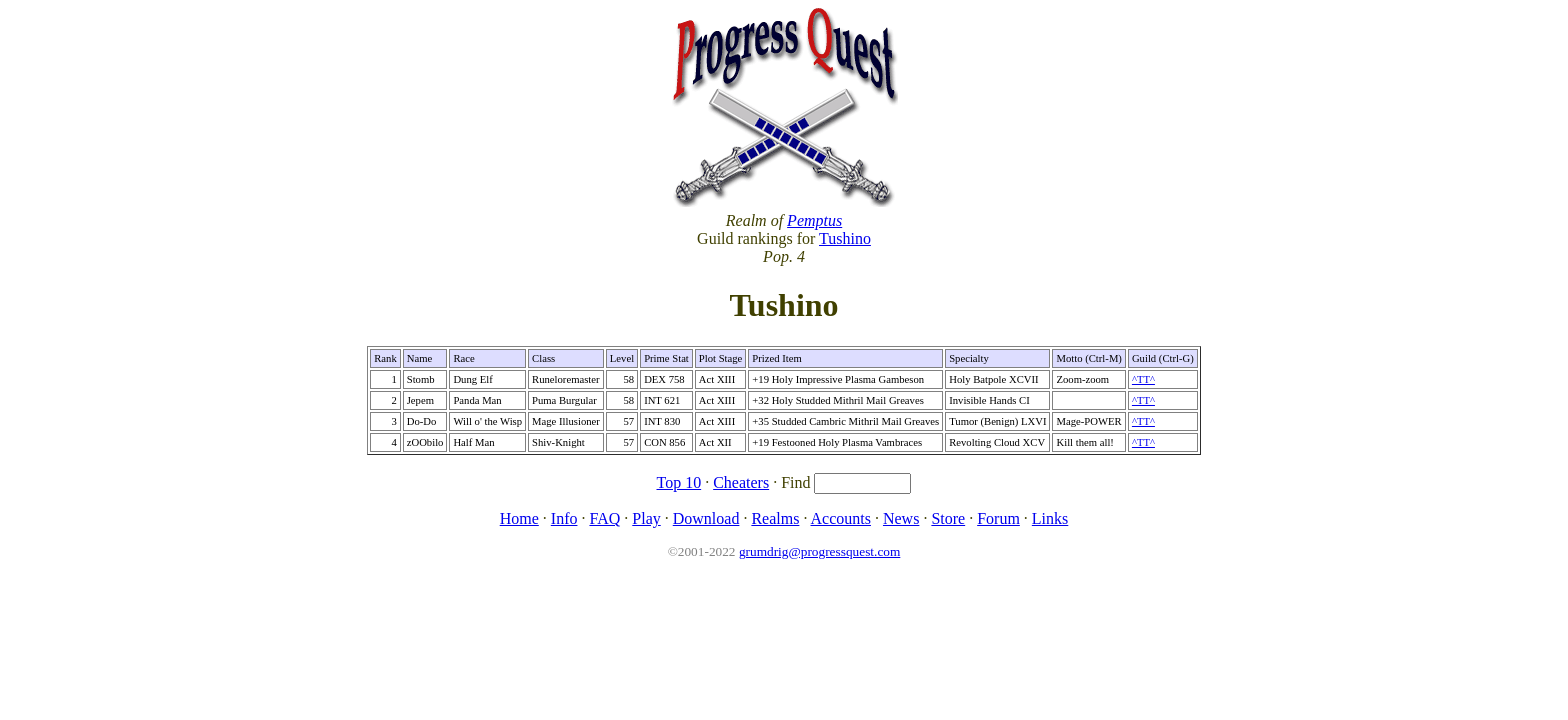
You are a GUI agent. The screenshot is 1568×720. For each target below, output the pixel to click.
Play (646, 518)
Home (519, 518)
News (901, 518)
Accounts (841, 518)
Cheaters (741, 482)
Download (706, 518)
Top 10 (679, 482)
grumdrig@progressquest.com (819, 551)
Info (564, 518)
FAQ (604, 518)
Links (1050, 518)
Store (948, 518)
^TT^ (1143, 379)
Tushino (845, 238)
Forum (998, 518)
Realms (775, 518)
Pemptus (814, 220)
